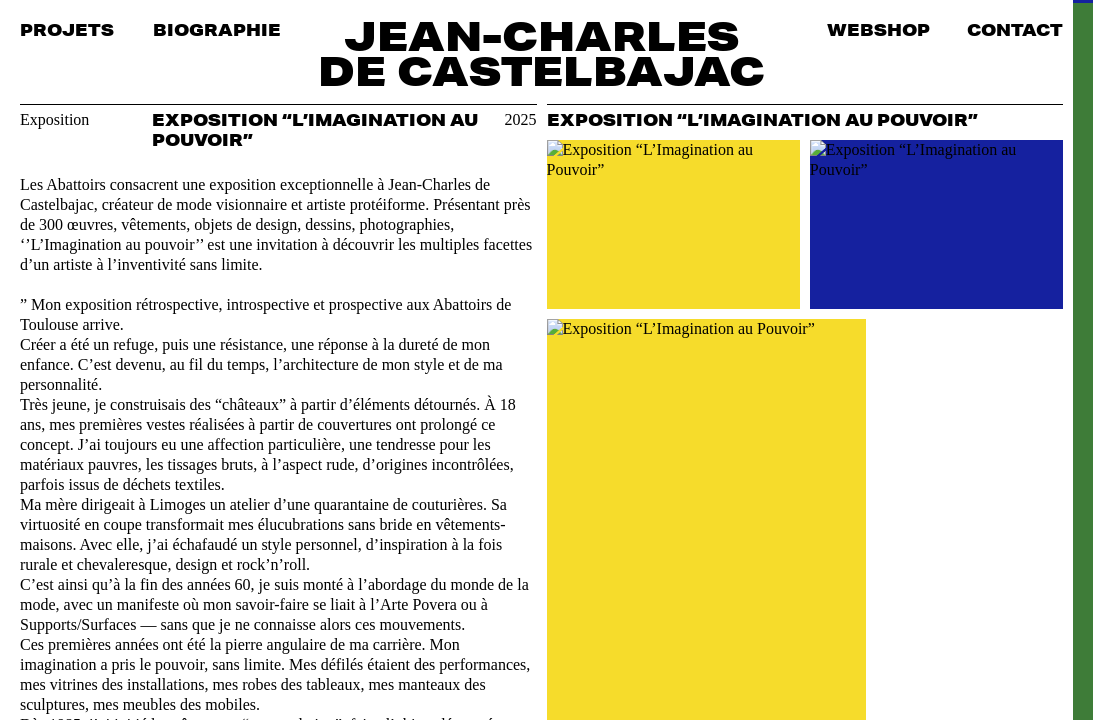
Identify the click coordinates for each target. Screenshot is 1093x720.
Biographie (217, 29)
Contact (1015, 29)
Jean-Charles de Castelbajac (541, 53)
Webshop (878, 29)
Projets (67, 29)
